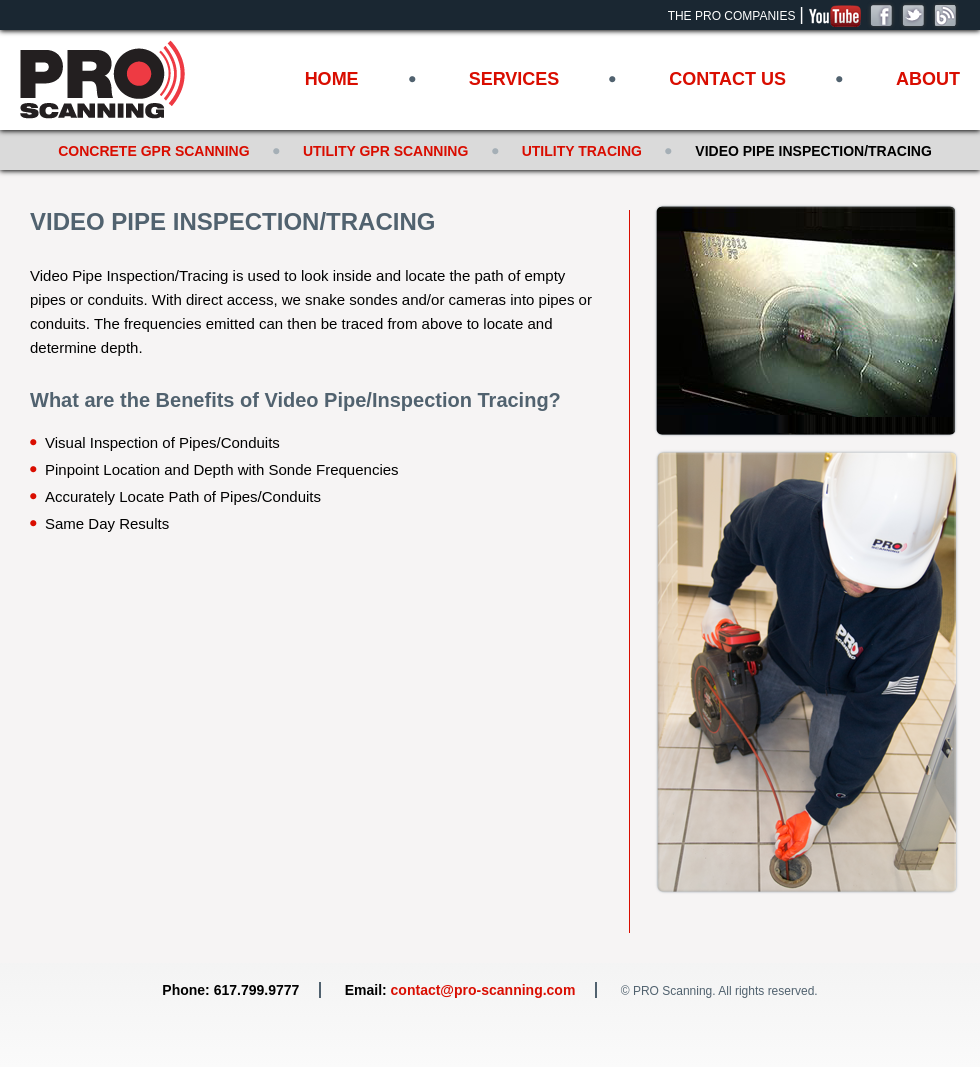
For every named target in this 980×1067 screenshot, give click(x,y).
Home (332, 79)
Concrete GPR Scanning (153, 151)
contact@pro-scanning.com (483, 990)
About (928, 79)
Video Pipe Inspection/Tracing (813, 151)
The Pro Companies (732, 16)
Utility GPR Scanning (385, 151)
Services (514, 79)
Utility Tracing (582, 151)
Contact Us (727, 79)
